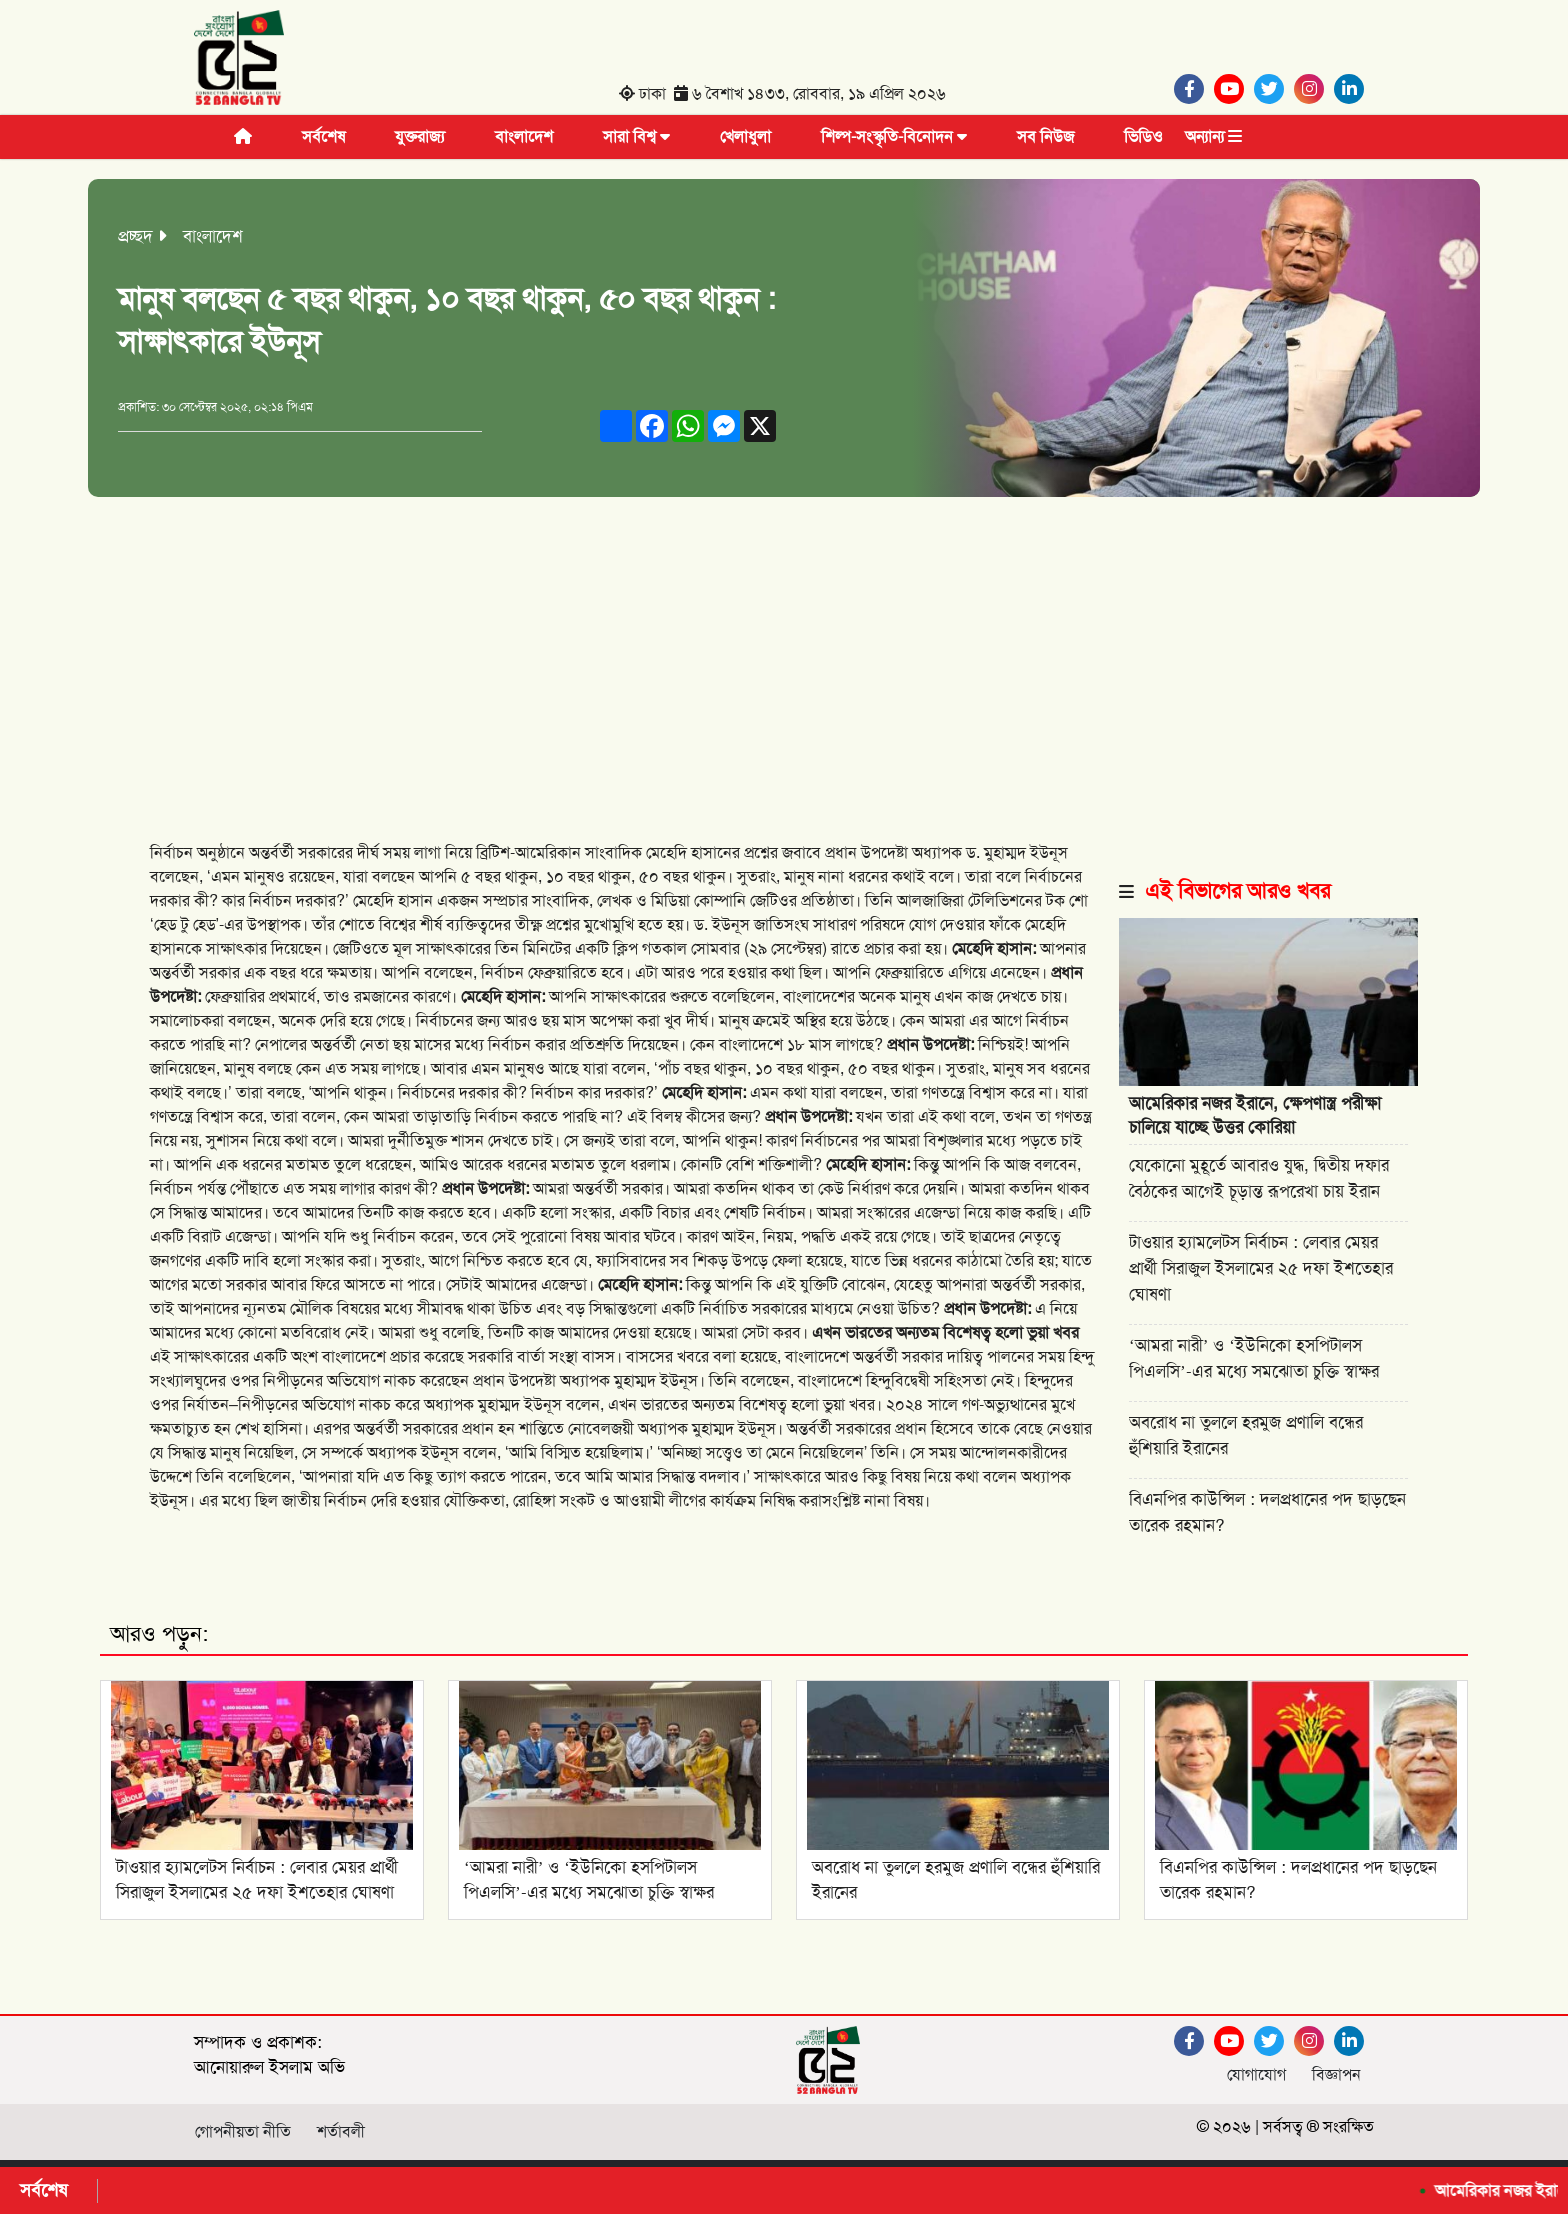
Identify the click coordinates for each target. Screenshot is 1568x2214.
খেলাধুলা (745, 136)
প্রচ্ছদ (135, 236)
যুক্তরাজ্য (420, 136)
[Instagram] (1314, 89)
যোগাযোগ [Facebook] (1256, 2074)
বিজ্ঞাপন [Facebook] (1336, 2074)
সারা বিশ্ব (636, 136)
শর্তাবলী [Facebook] (341, 2131)
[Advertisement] (784, 647)
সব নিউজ (1045, 136)
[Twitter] (1274, 89)
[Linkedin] (1354, 89)
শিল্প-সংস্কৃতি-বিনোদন (894, 136)
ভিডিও (1143, 136)
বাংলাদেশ (524, 136)
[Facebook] (1194, 89)
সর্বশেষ (323, 136)
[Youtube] (1234, 89)
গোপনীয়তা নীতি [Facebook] (243, 2131)
